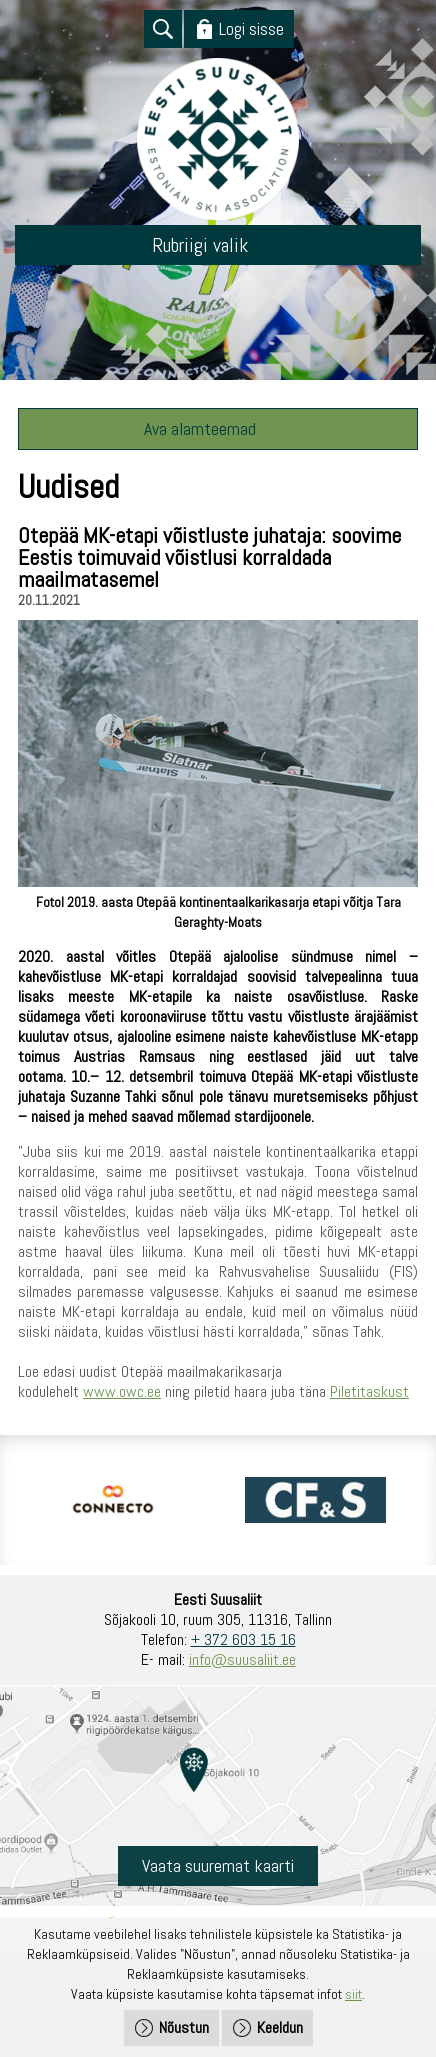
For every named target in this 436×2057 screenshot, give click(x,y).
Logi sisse (251, 28)
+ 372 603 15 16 (243, 1639)
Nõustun (184, 2027)
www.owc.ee (122, 1391)
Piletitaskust (369, 1391)
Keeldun (280, 2027)
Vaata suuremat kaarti (218, 1865)
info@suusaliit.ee (242, 1659)
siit (353, 1994)
